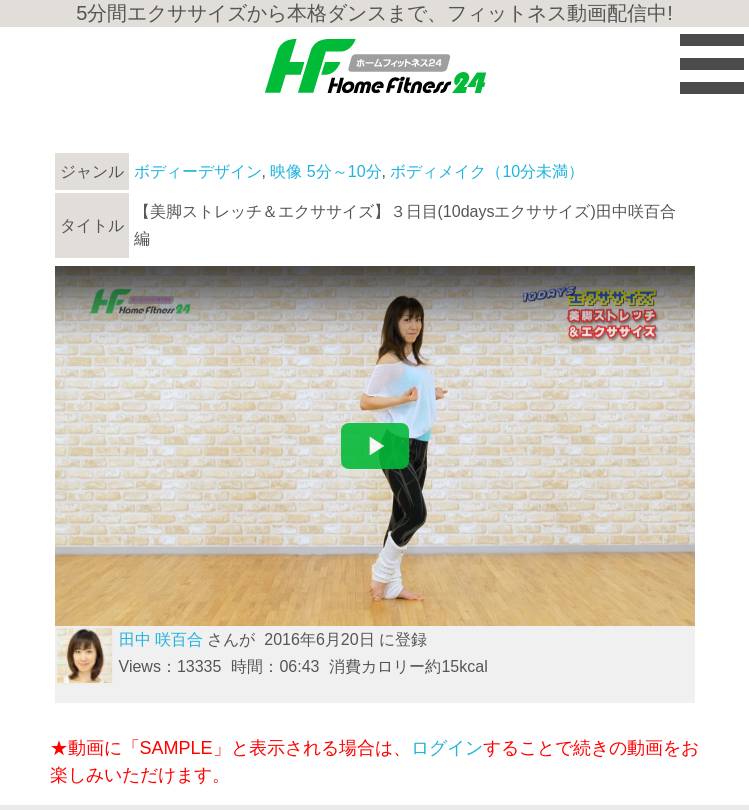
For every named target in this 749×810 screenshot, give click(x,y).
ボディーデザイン (198, 171)
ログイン (447, 748)
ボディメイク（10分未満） (487, 171)
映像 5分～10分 (325, 171)
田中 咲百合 (161, 639)
